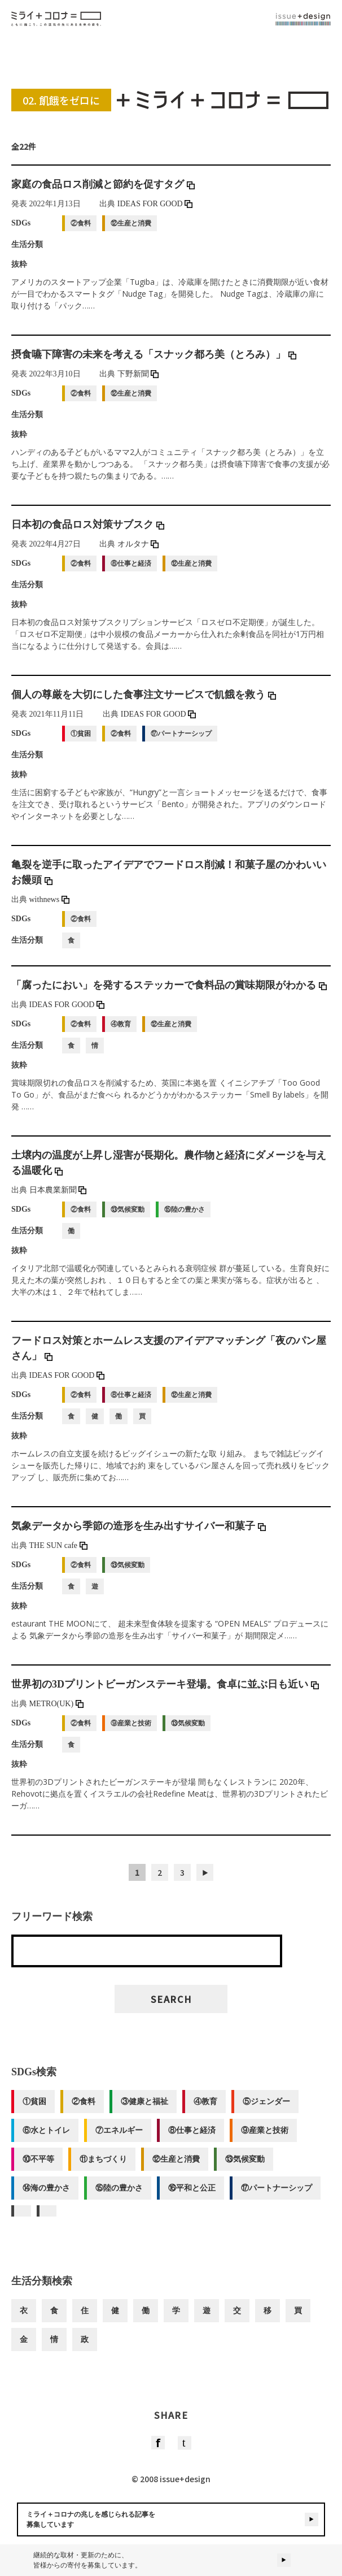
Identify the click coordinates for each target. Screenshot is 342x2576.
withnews (49, 907)
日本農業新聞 (58, 1198)
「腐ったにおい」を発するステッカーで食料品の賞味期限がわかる (169, 993)
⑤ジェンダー (266, 2109)
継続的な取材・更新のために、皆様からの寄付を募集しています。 (171, 2560)
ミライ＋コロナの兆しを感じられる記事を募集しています (172, 2519)
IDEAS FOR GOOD (154, 211)
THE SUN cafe (58, 1553)
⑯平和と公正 (192, 2196)
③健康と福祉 (144, 2109)
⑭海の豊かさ (46, 2196)
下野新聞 (138, 382)
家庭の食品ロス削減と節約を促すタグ (103, 192)
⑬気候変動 (245, 2167)
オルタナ (138, 552)
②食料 (83, 2109)
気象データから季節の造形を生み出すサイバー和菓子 (138, 1533)
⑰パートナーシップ (276, 2196)
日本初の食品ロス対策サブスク (87, 532)
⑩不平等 (38, 2167)
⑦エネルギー (119, 2138)
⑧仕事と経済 (192, 2138)
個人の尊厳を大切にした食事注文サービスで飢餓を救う (143, 702)
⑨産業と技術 (264, 2138)
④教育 (205, 2109)
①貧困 (34, 2109)
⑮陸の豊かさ (119, 2196)
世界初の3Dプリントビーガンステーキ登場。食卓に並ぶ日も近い (165, 1692)
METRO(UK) (56, 1711)
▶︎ (205, 1880)
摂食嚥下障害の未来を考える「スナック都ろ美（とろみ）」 (153, 362)
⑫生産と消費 (176, 2167)
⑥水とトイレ (46, 2138)
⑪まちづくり (103, 2167)
